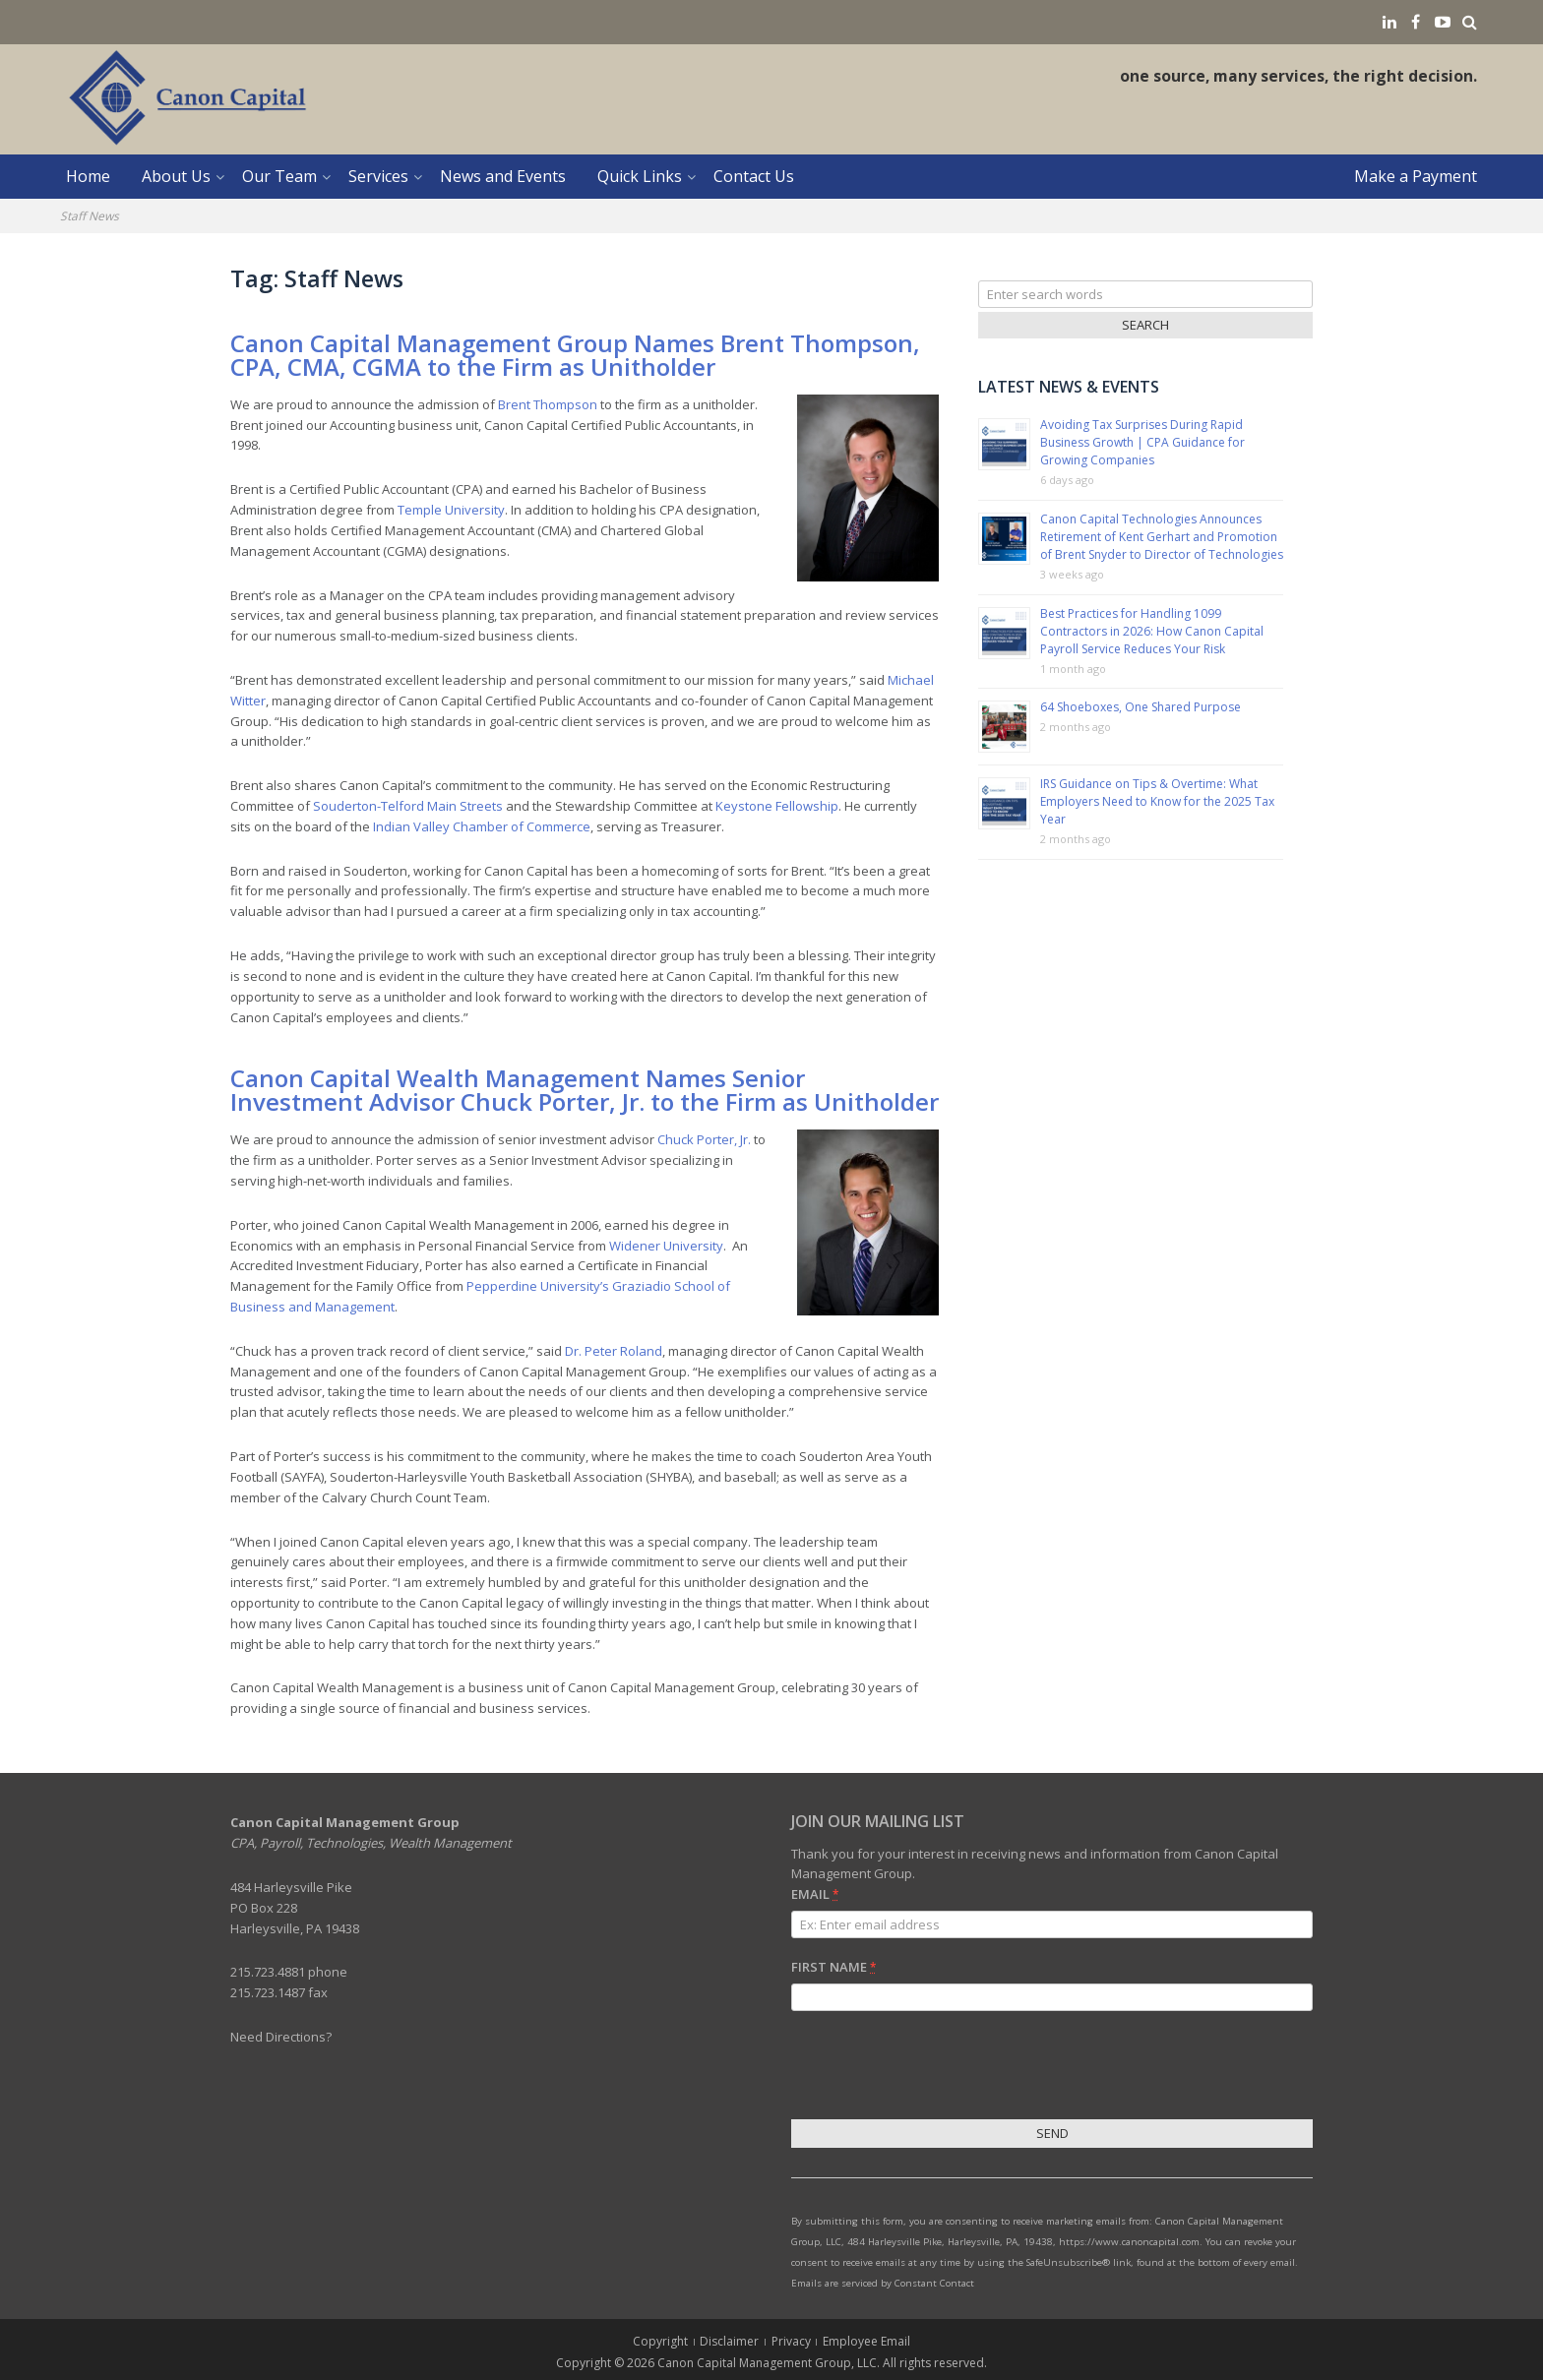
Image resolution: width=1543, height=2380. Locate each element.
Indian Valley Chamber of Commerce (481, 826)
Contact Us (753, 176)
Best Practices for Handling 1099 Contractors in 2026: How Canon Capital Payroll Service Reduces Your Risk (1152, 631)
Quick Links (639, 176)
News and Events (503, 176)
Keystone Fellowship (776, 806)
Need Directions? (281, 2036)
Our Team (279, 176)
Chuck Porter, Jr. (704, 1139)
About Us (176, 176)
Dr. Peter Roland (613, 1351)
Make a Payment (1415, 176)
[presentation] (940, 2068)
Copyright (660, 2341)
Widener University (666, 1245)
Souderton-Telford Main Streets (408, 806)
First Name (833, 1967)
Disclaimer (729, 2341)
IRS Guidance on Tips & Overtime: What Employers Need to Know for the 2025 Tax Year (1157, 801)
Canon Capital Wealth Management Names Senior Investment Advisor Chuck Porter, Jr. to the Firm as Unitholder (584, 1090)
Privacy (791, 2341)
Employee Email (866, 2341)
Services (378, 176)
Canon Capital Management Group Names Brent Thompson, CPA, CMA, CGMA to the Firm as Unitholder (575, 355)
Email (814, 1894)
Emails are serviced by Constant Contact (882, 2283)
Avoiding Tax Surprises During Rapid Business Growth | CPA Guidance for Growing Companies (1142, 442)
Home (88, 176)
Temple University (451, 510)
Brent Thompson (547, 404)
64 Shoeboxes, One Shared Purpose (1140, 707)
